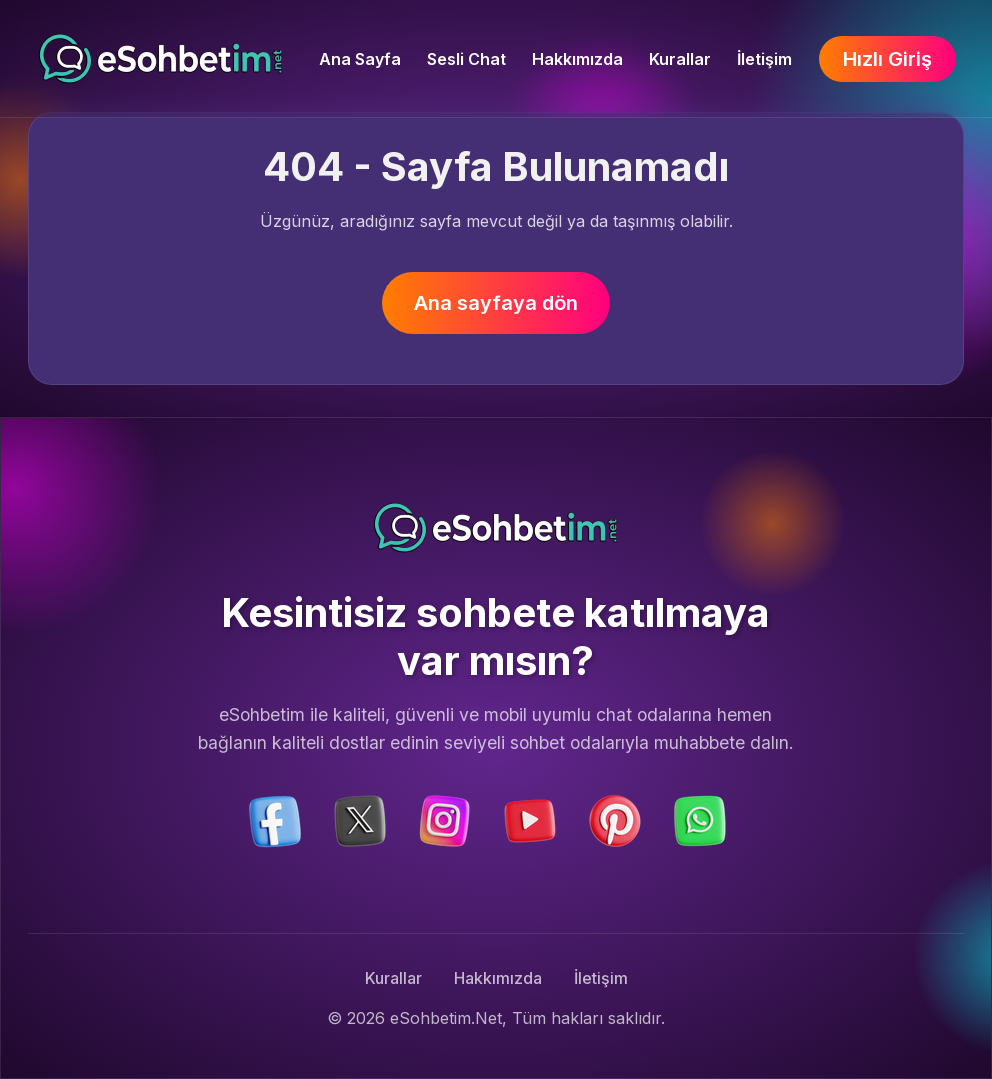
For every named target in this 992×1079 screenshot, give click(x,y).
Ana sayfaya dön (496, 303)
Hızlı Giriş (887, 59)
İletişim (764, 59)
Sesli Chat (466, 59)
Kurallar (680, 59)
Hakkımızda (577, 59)
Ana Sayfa (360, 59)
